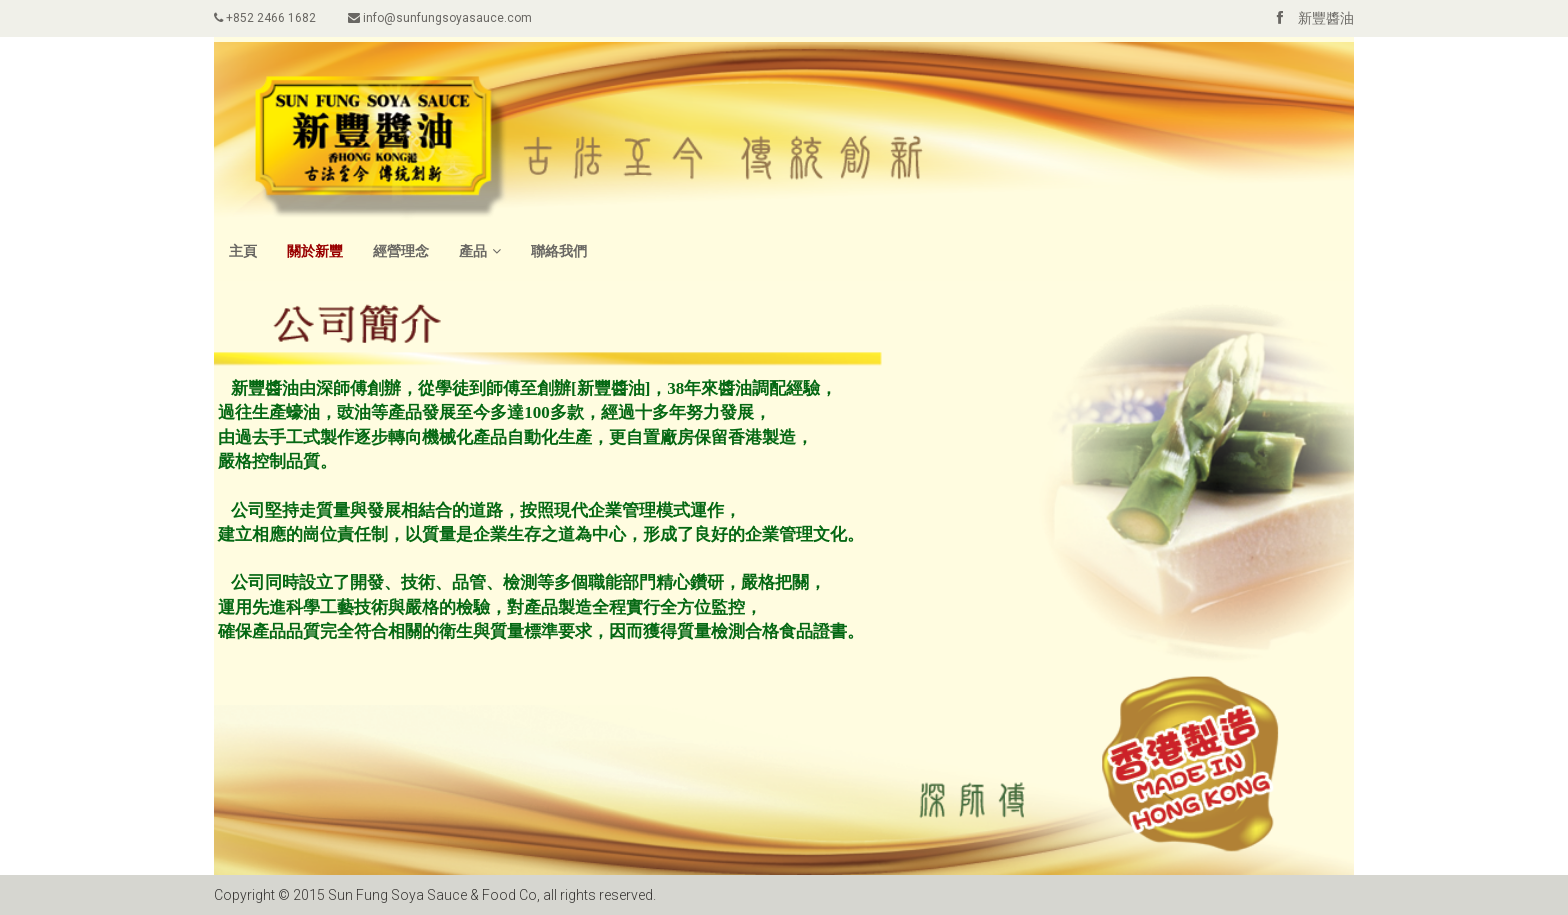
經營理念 (401, 251)
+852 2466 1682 (265, 18)
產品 (480, 251)
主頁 (243, 251)
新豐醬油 (1308, 18)
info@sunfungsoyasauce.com (440, 18)
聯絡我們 (559, 251)
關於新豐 (315, 251)
